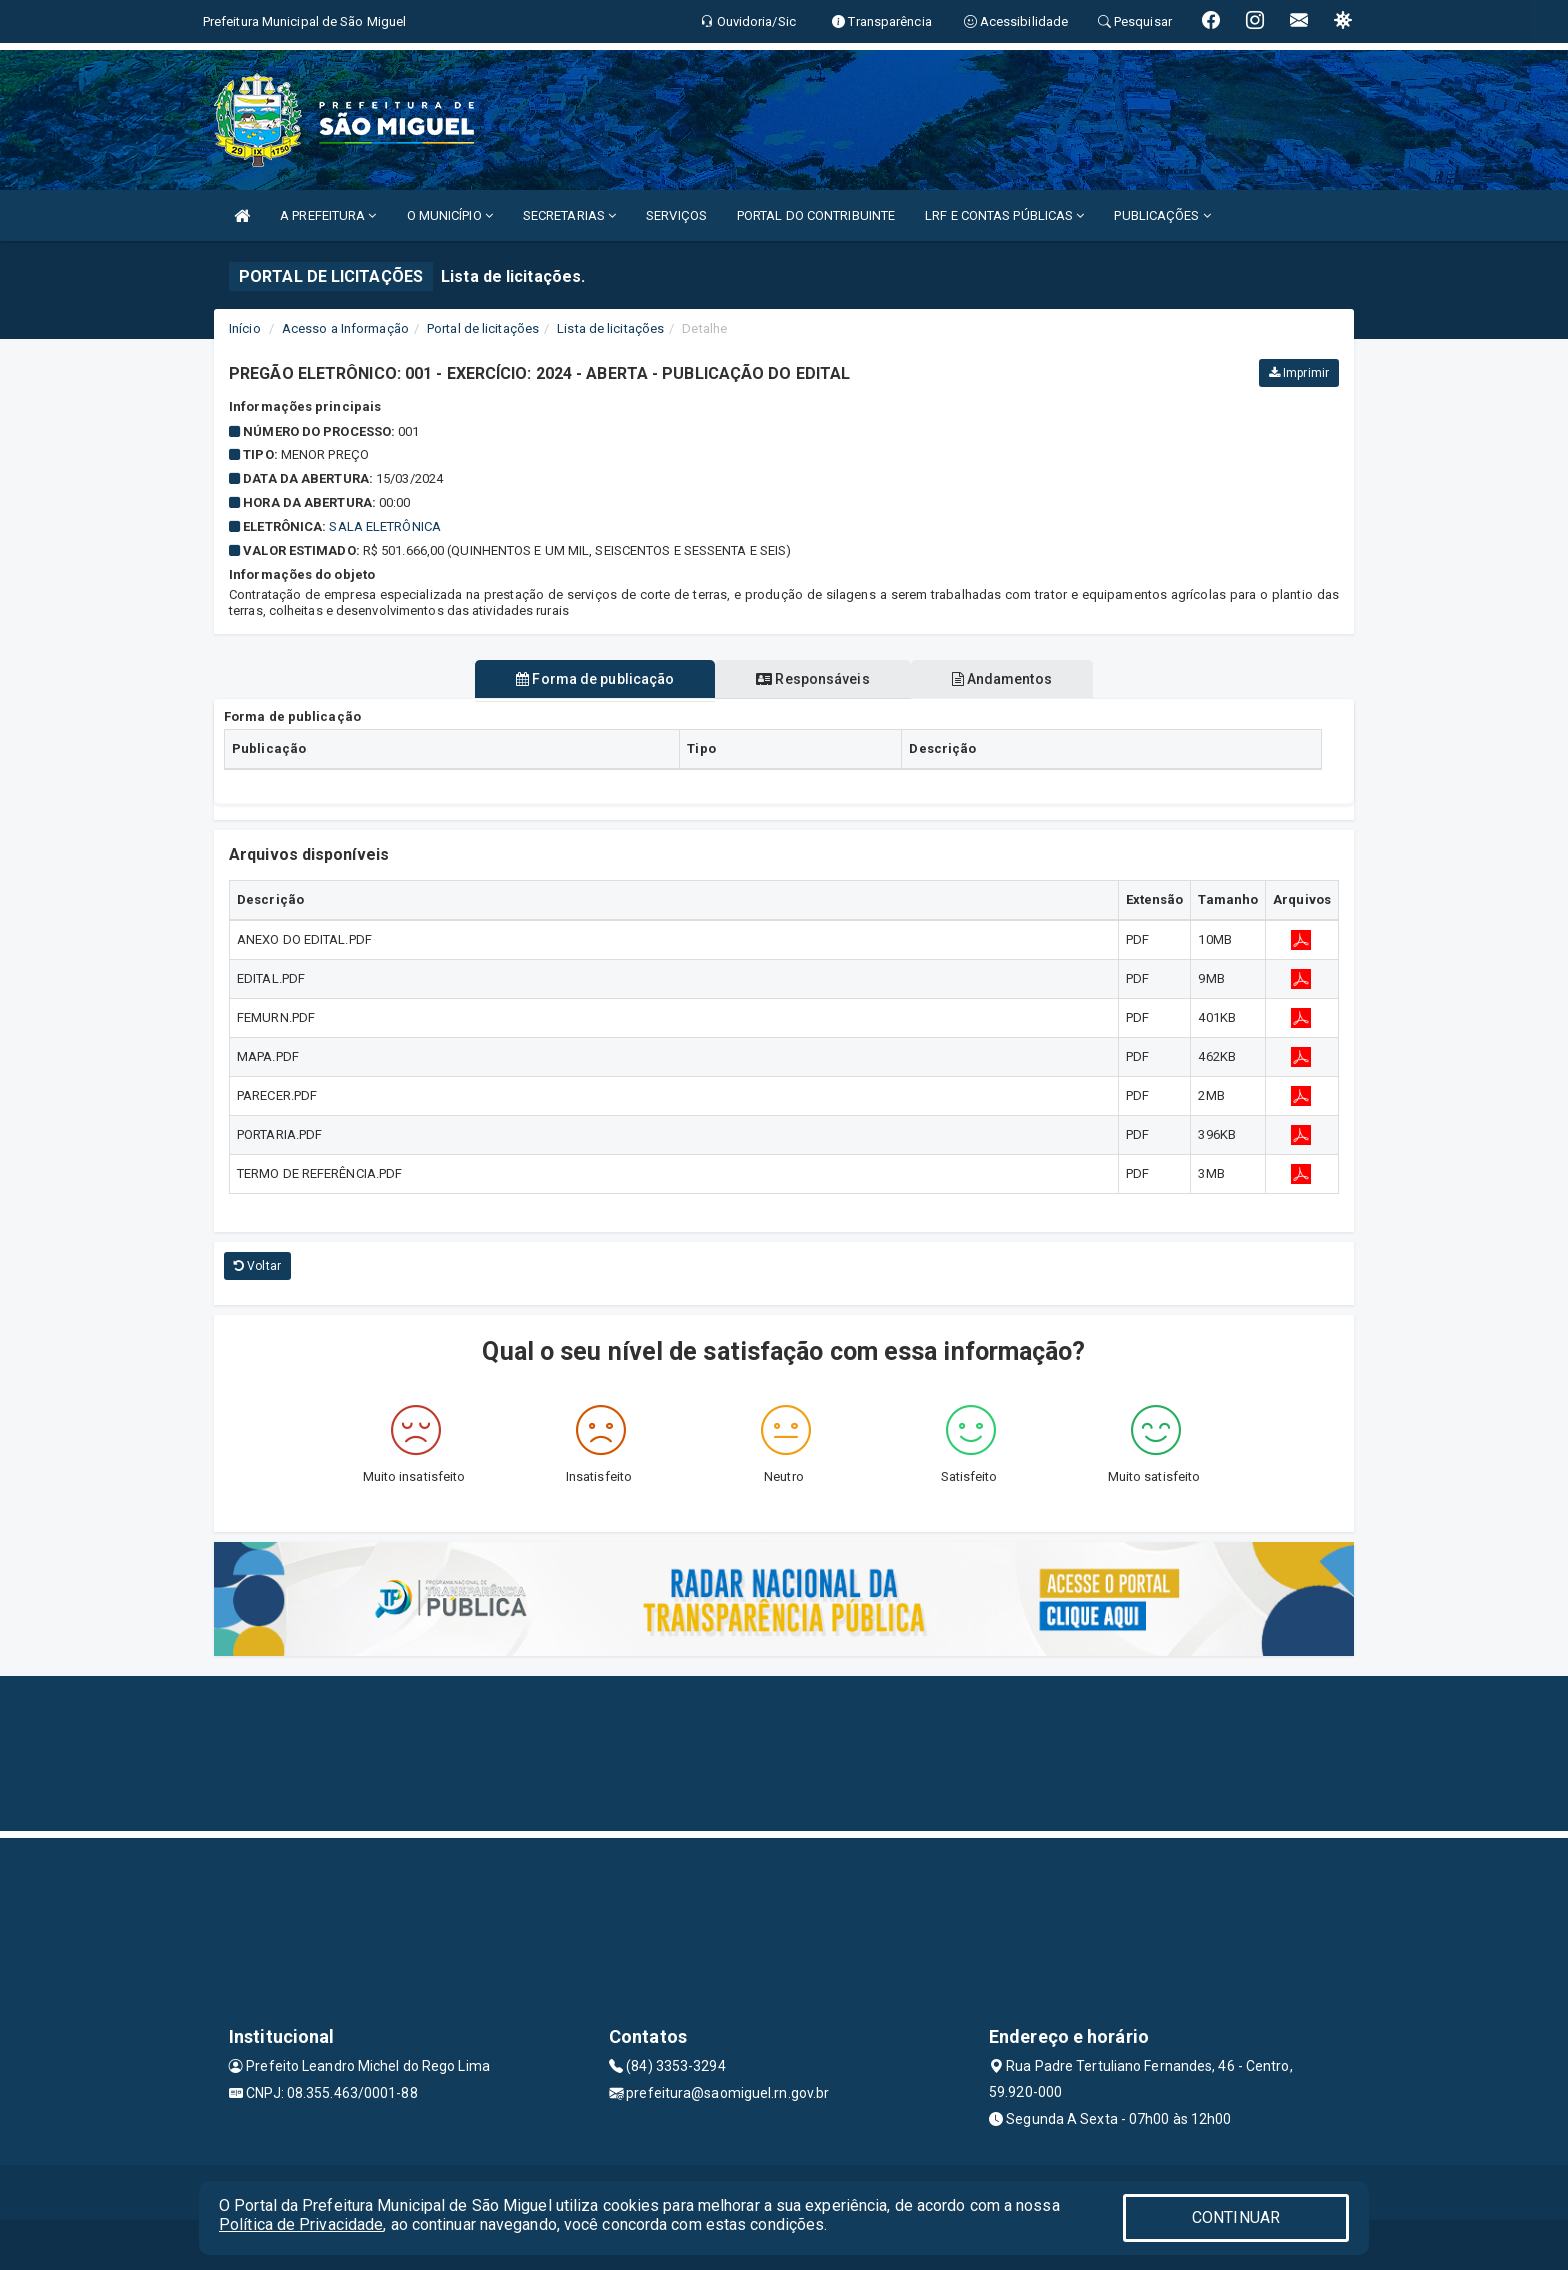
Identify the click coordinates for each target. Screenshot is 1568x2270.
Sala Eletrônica (385, 526)
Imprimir (1299, 373)
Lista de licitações (610, 328)
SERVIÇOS (676, 215)
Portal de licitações (483, 328)
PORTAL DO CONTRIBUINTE (816, 215)
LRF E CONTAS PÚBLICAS (1004, 215)
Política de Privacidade (301, 2224)
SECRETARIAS (569, 215)
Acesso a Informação (345, 328)
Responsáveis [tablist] (812, 679)
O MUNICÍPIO (450, 215)
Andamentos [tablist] (1004, 679)
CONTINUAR (1236, 2217)
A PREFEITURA (328, 215)
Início (245, 328)
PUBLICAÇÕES (1162, 215)
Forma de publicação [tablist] (593, 679)
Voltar (257, 1266)
